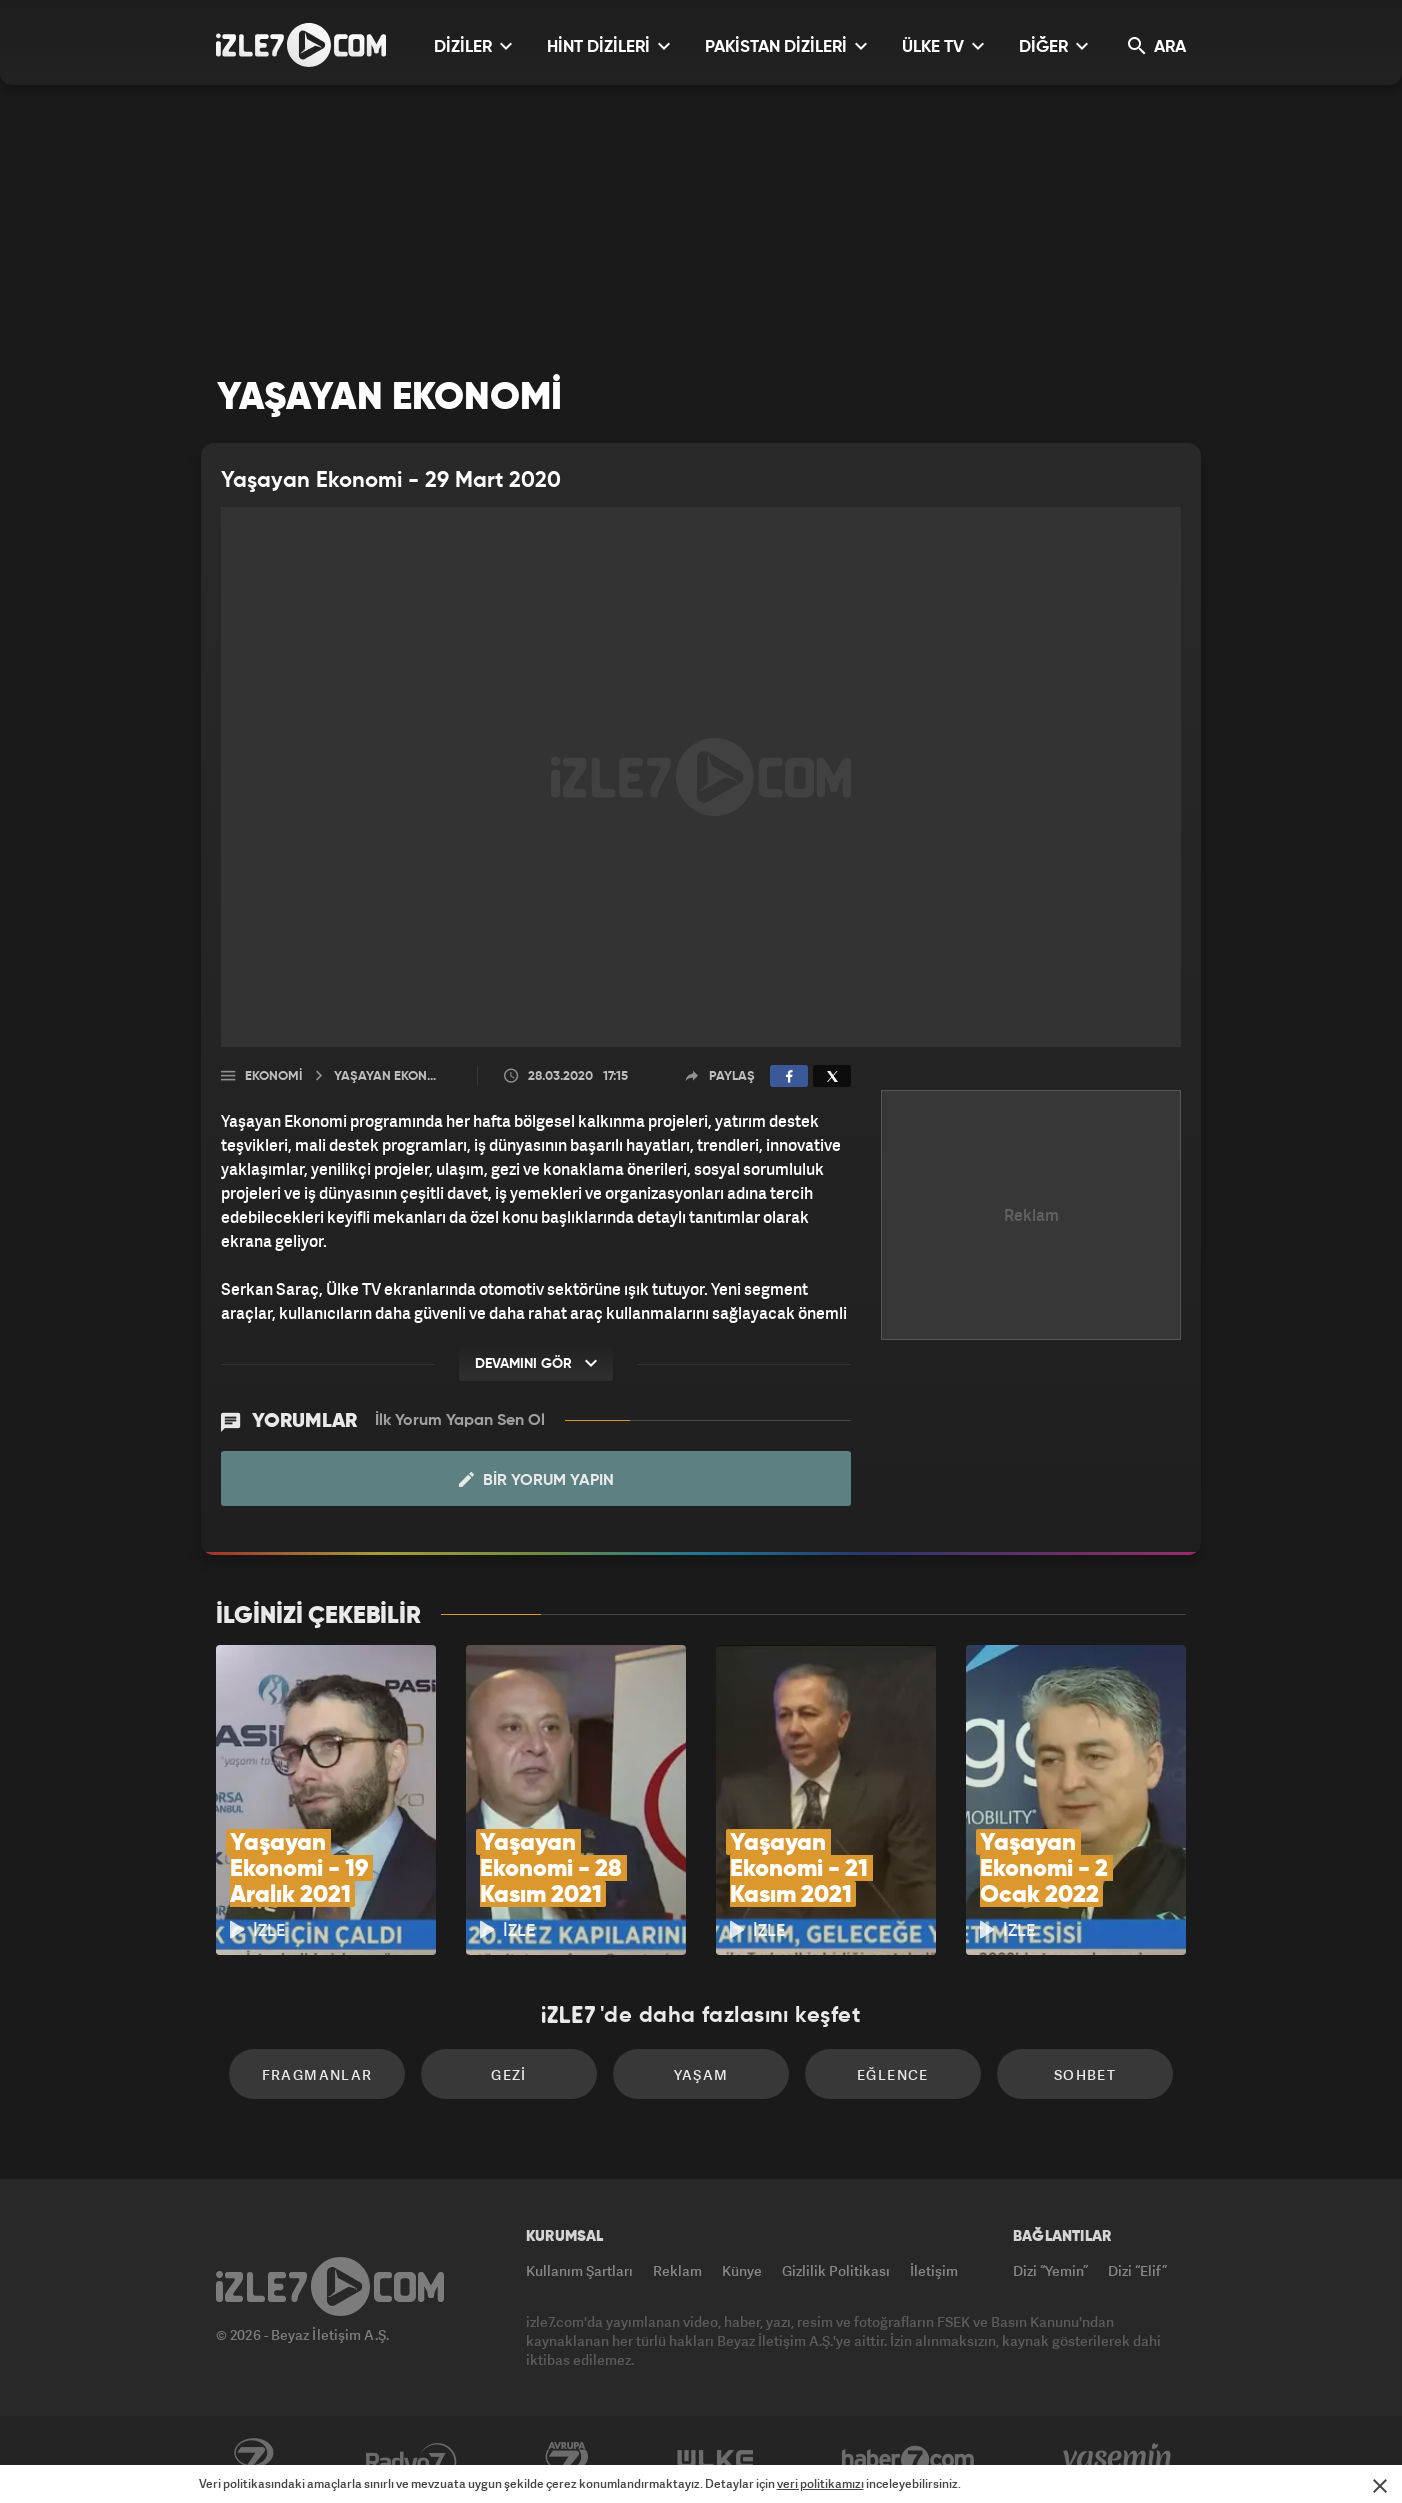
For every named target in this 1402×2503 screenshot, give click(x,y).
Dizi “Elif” (1137, 2270)
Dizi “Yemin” (1050, 2270)
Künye (742, 2270)
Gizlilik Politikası (836, 2270)
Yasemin (1119, 2460)
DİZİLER (473, 46)
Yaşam (701, 2074)
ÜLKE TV (943, 46)
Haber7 (908, 2460)
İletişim (934, 2270)
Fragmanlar (317, 2074)
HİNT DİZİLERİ (608, 46)
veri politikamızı (820, 2483)
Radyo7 (411, 2460)
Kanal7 (253, 2460)
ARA (1157, 46)
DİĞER (1053, 46)
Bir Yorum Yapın (536, 1480)
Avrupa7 (567, 2460)
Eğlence (893, 2074)
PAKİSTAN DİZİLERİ (786, 46)
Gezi (509, 2074)
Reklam (677, 2270)
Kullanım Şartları (579, 2270)
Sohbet (1085, 2074)
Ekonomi (273, 1076)
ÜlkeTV (715, 2460)
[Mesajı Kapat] (1380, 2486)
